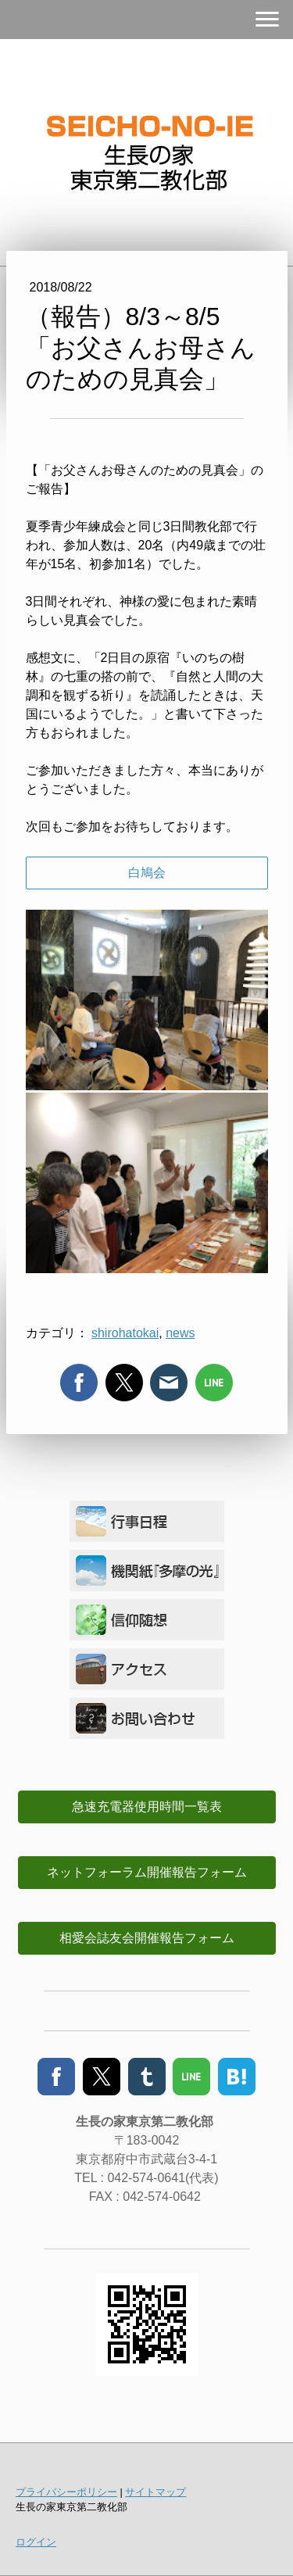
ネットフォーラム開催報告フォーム (147, 1872)
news (180, 1333)
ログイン (36, 2542)
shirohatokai (125, 1333)
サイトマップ (155, 2492)
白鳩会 (147, 872)
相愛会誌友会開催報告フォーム (146, 1938)
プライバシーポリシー (66, 2492)
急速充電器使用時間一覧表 (147, 1806)
